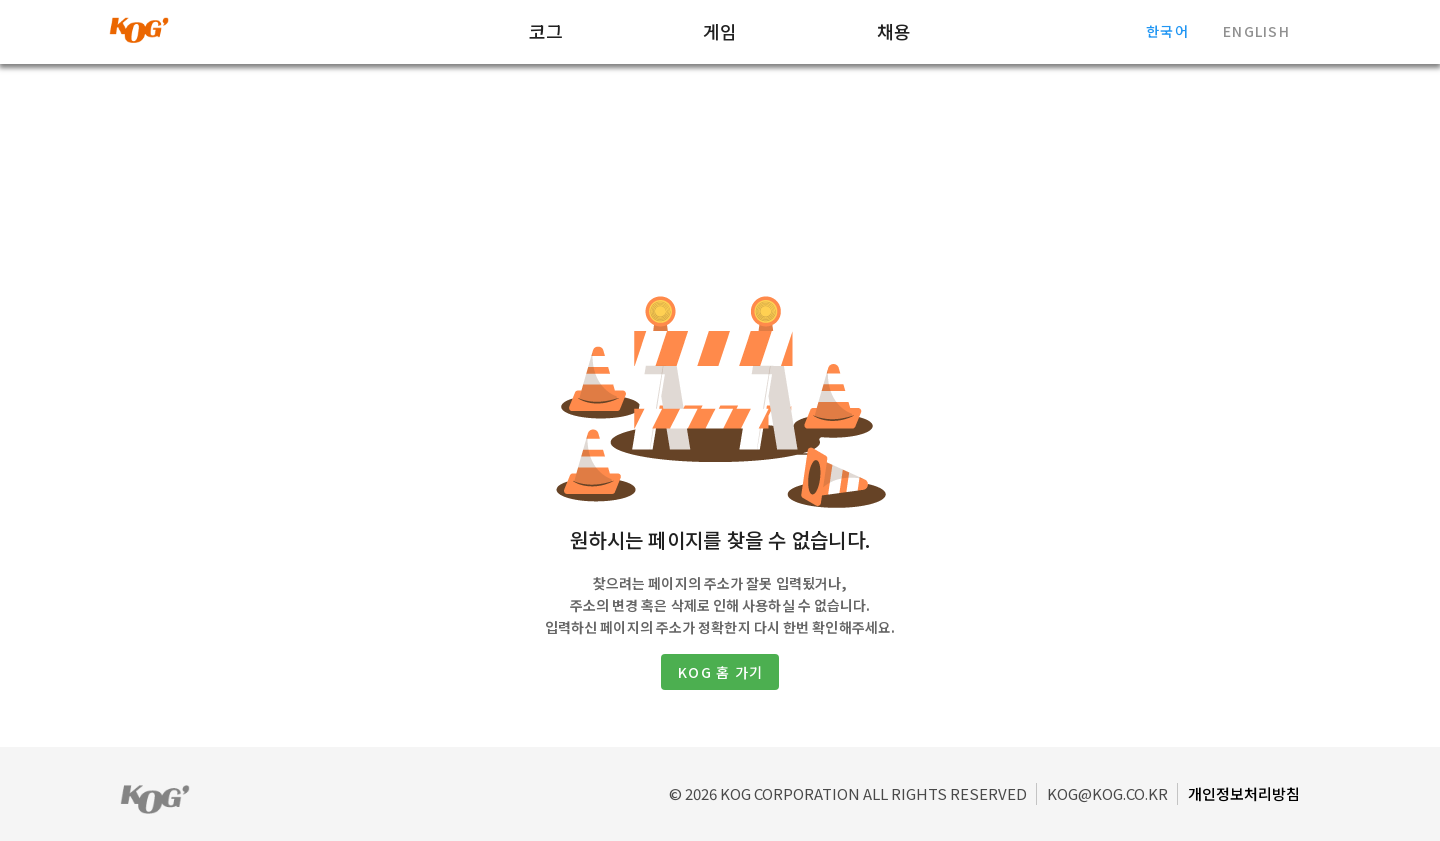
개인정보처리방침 (1244, 793)
